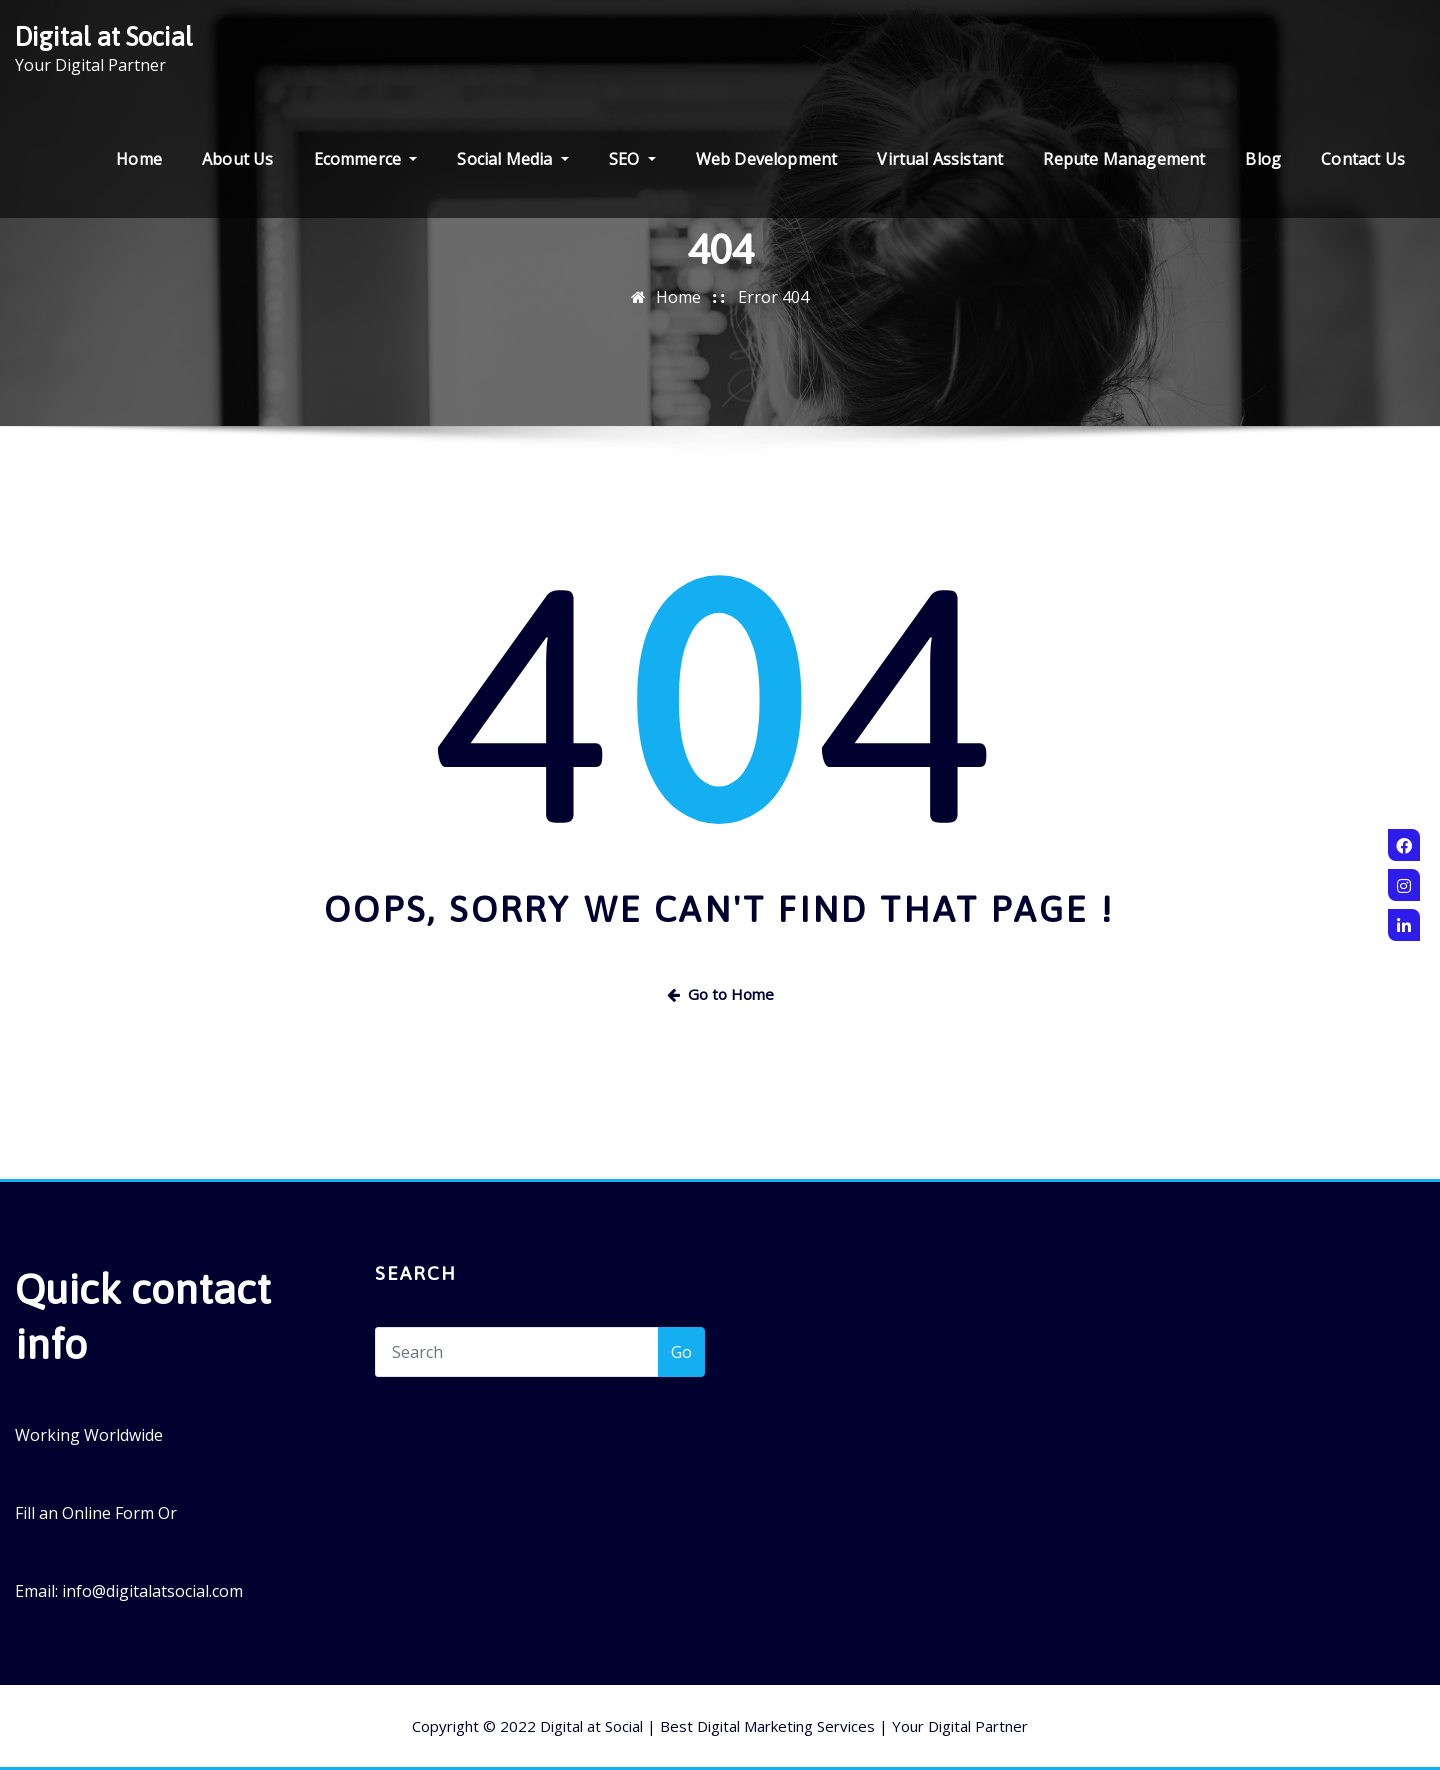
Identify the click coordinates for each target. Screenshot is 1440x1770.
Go (681, 1352)
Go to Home (720, 994)
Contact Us (1363, 159)
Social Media (512, 159)
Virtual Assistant (940, 159)
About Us (237, 159)
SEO (632, 159)
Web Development (767, 159)
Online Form (108, 1513)
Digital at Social (104, 36)
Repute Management (1124, 159)
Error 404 (773, 297)
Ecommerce (366, 159)
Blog (1263, 159)
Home (139, 159)
